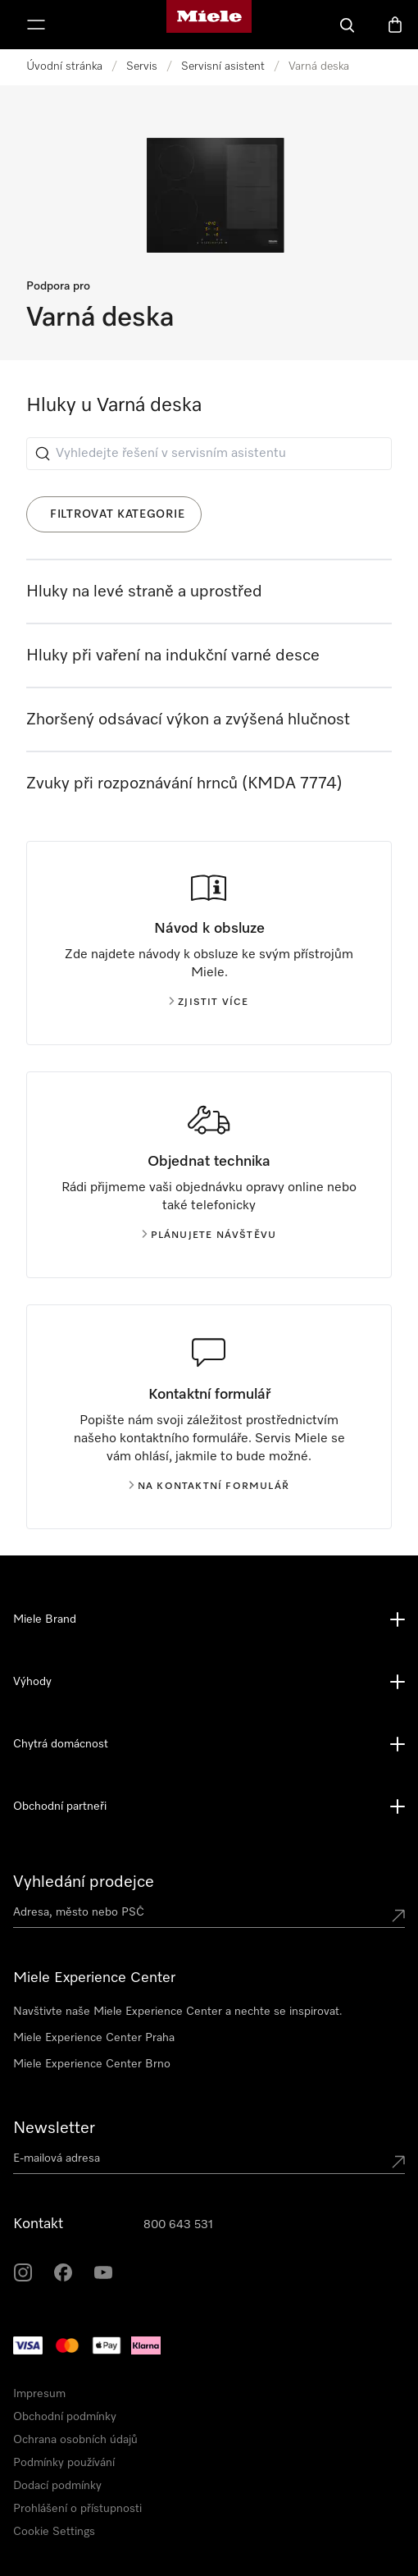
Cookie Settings (54, 2531)
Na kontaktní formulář (209, 1486)
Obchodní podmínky (64, 2417)
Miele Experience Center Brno (91, 2064)
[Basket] (395, 24)
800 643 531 (178, 2225)
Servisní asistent (223, 66)
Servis (141, 66)
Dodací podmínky (57, 2486)
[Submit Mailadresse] (398, 2161)
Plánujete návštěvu (209, 1235)
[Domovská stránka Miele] (209, 24)
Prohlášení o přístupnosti (77, 2508)
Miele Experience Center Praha (94, 2038)
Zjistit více (208, 1002)
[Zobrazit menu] (36, 24)
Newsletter (54, 2128)
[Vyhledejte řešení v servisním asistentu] (209, 453)
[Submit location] (398, 1915)
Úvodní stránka (64, 66)
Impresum (39, 2394)
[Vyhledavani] (347, 24)
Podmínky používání (64, 2463)
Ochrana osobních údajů (75, 2440)
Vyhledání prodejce (83, 1882)
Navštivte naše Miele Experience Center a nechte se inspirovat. (178, 2011)
